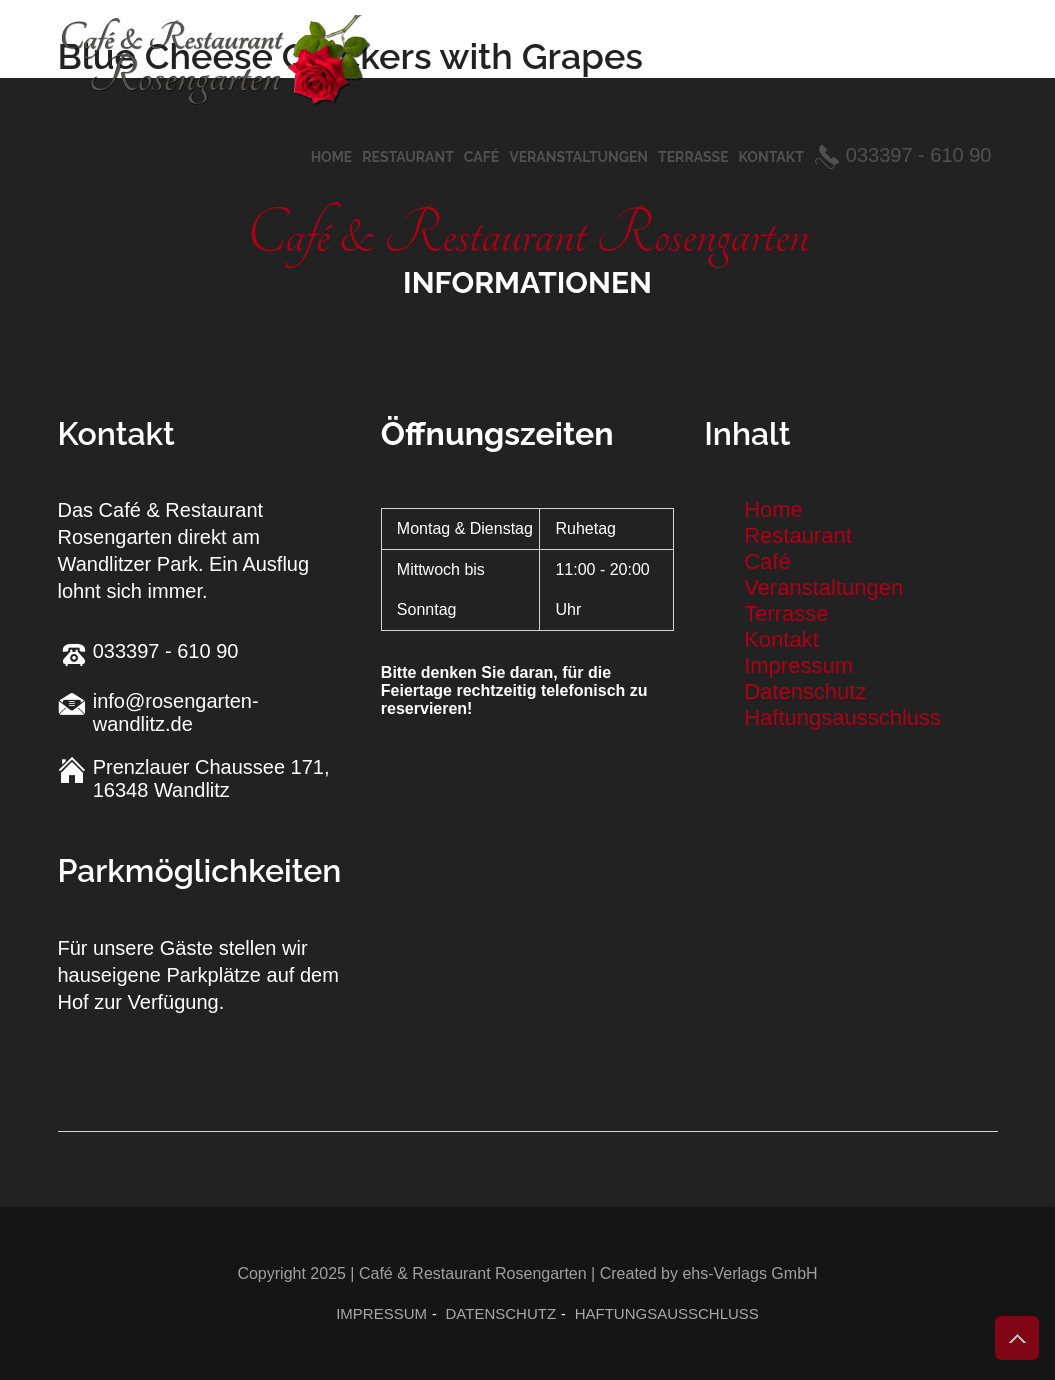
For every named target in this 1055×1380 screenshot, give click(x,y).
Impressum (798, 665)
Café (481, 157)
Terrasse (693, 157)
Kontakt (771, 157)
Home (332, 157)
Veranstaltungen (578, 157)
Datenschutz (805, 691)
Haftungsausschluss (842, 717)
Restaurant (408, 157)
